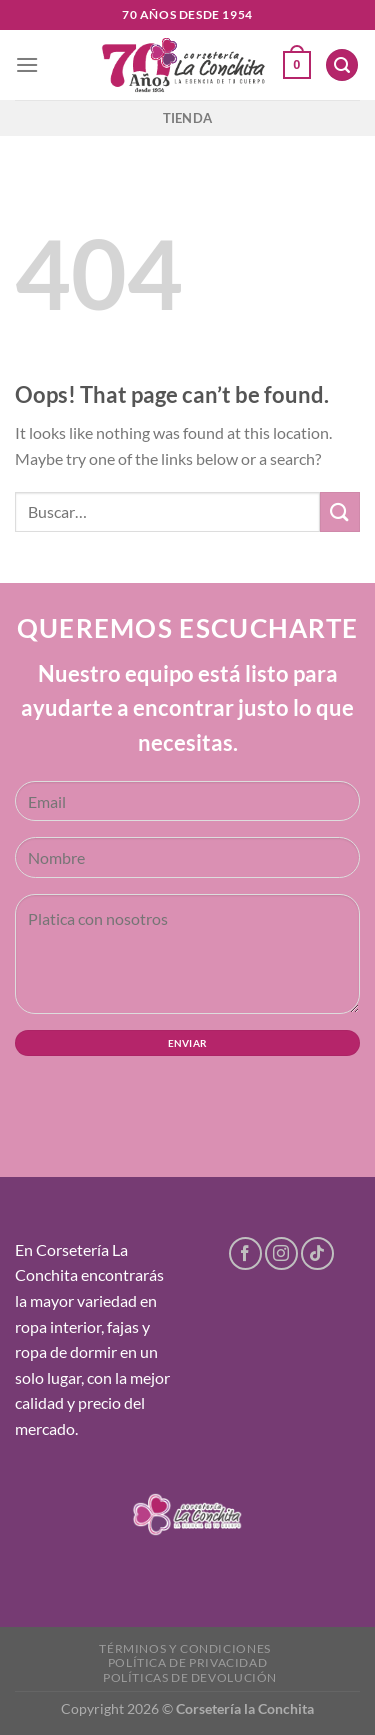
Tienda (188, 118)
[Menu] (27, 64)
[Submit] (340, 511)
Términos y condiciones (184, 1648)
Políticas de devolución (190, 1677)
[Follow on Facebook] (245, 1253)
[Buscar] (342, 65)
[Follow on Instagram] (281, 1253)
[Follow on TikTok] (317, 1253)
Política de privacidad (187, 1662)
